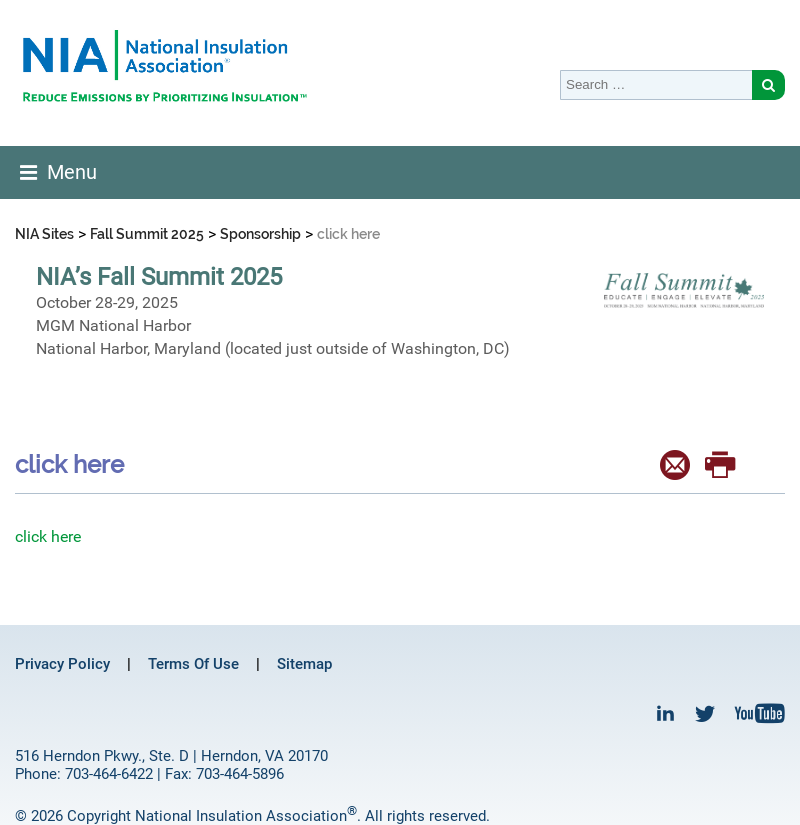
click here (48, 536)
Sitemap (304, 664)
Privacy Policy (62, 664)
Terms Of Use (193, 664)
